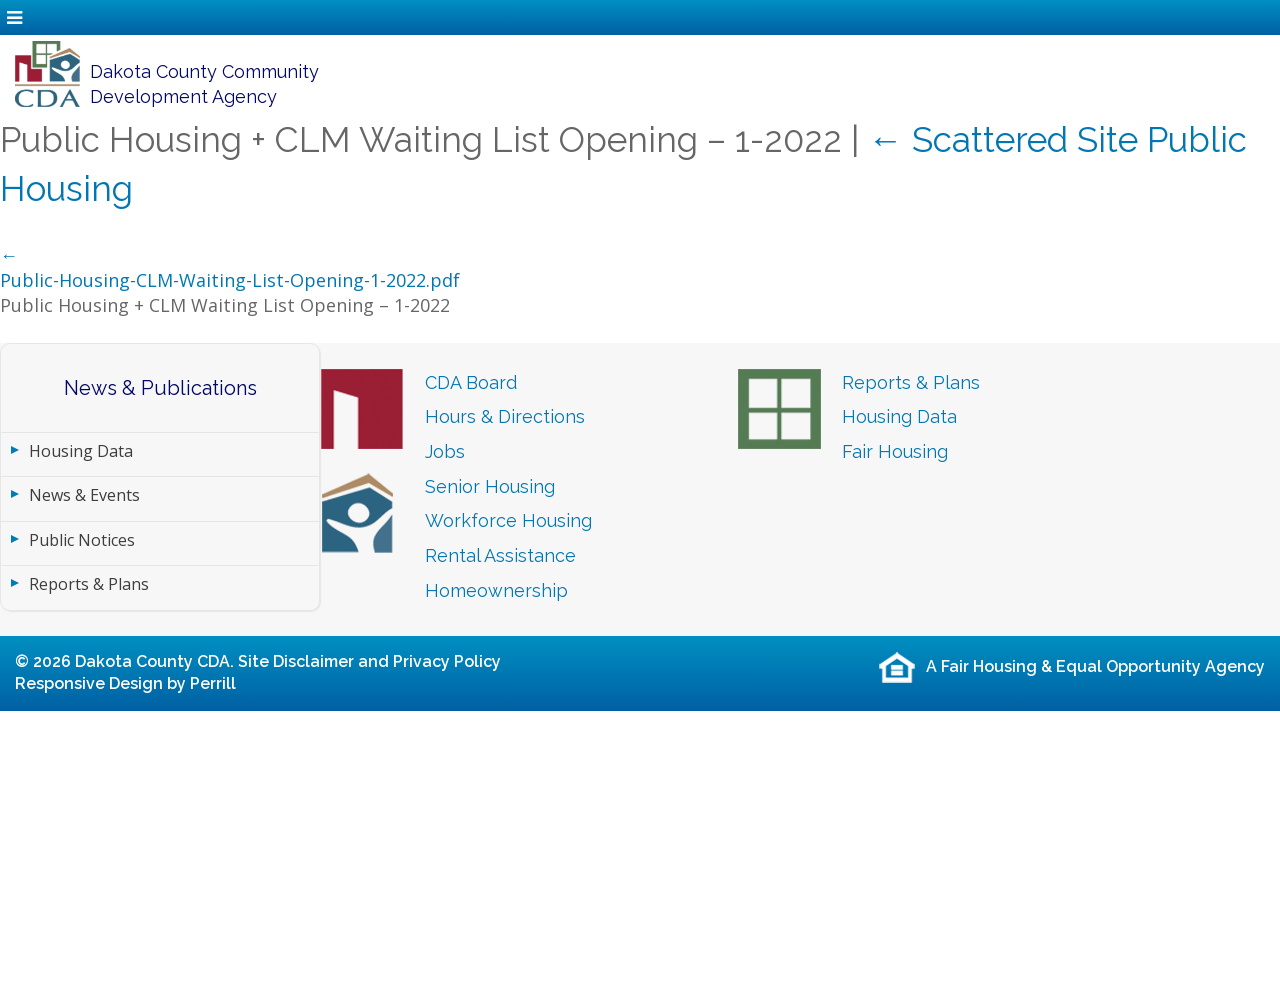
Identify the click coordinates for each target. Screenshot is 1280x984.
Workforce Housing (508, 520)
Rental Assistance (500, 555)
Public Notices (82, 540)
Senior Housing (490, 486)
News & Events (84, 495)
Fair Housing (895, 451)
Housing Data (81, 451)
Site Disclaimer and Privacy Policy (369, 661)
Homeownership (496, 590)
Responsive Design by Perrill (125, 683)
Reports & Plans (89, 584)
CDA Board (471, 382)
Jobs (445, 451)
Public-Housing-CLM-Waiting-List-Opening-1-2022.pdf (230, 280)
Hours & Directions (505, 416)
